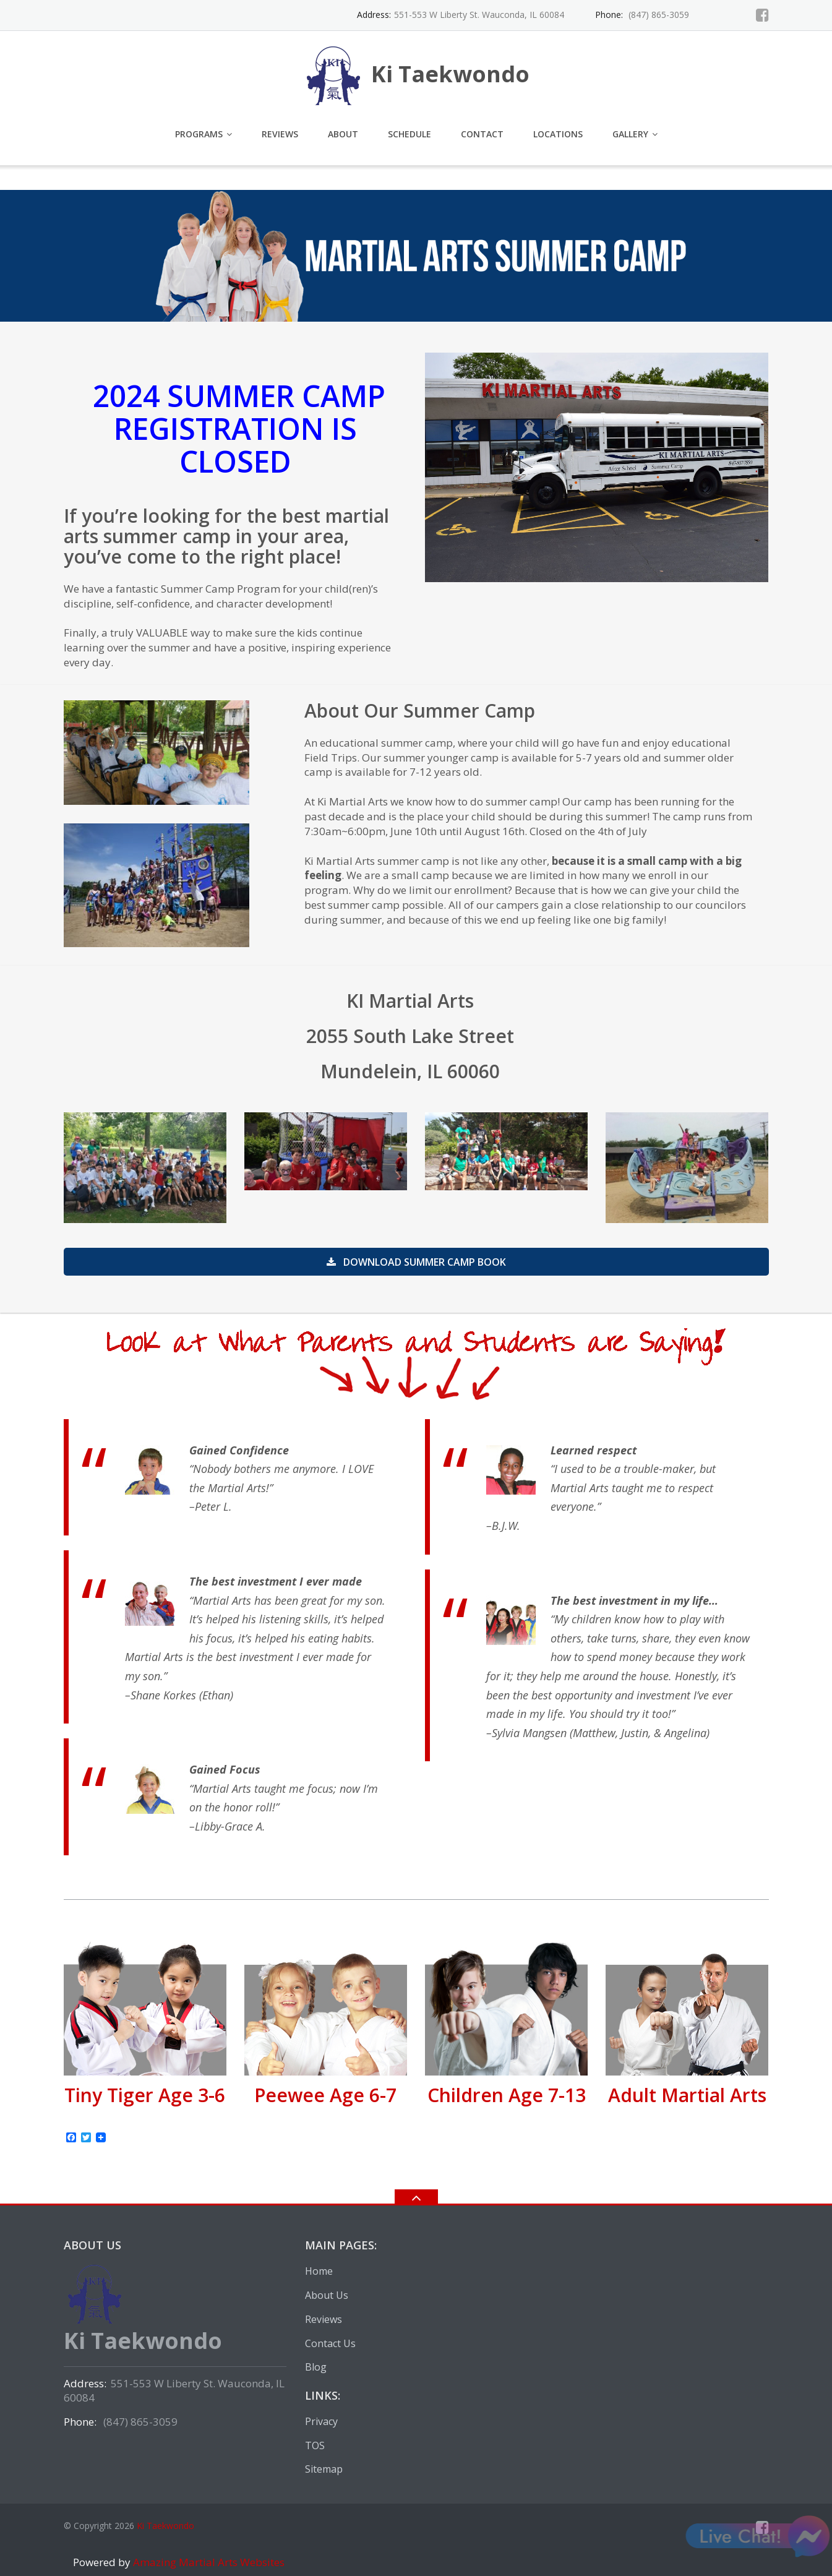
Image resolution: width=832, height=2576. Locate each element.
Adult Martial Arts (687, 2095)
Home (319, 2271)
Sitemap (324, 2469)
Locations (558, 134)
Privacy (321, 2421)
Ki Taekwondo (165, 2525)
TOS (315, 2445)
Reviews (280, 134)
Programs (199, 134)
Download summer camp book (416, 1262)
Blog (316, 2367)
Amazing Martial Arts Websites (208, 2562)
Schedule (409, 134)
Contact (482, 134)
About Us (326, 2295)
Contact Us (330, 2343)
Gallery (630, 134)
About (343, 134)
